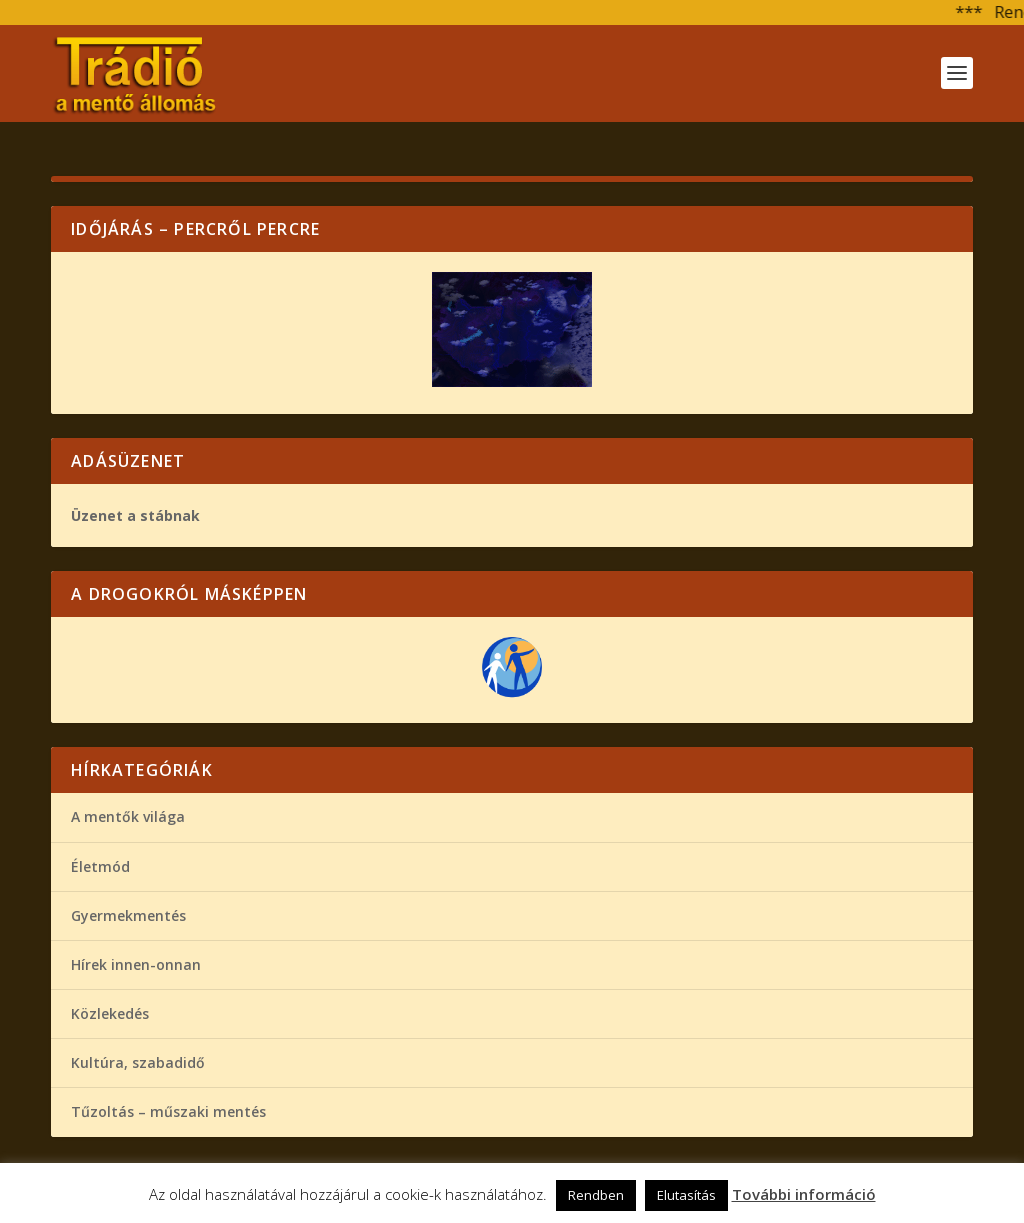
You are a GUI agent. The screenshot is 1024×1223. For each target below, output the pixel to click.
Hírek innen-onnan (136, 964)
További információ (804, 1194)
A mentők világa (128, 816)
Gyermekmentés (128, 915)
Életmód (100, 866)
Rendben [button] (596, 1195)
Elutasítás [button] (686, 1195)
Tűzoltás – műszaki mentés (168, 1111)
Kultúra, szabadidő (138, 1062)
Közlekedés (110, 1013)
